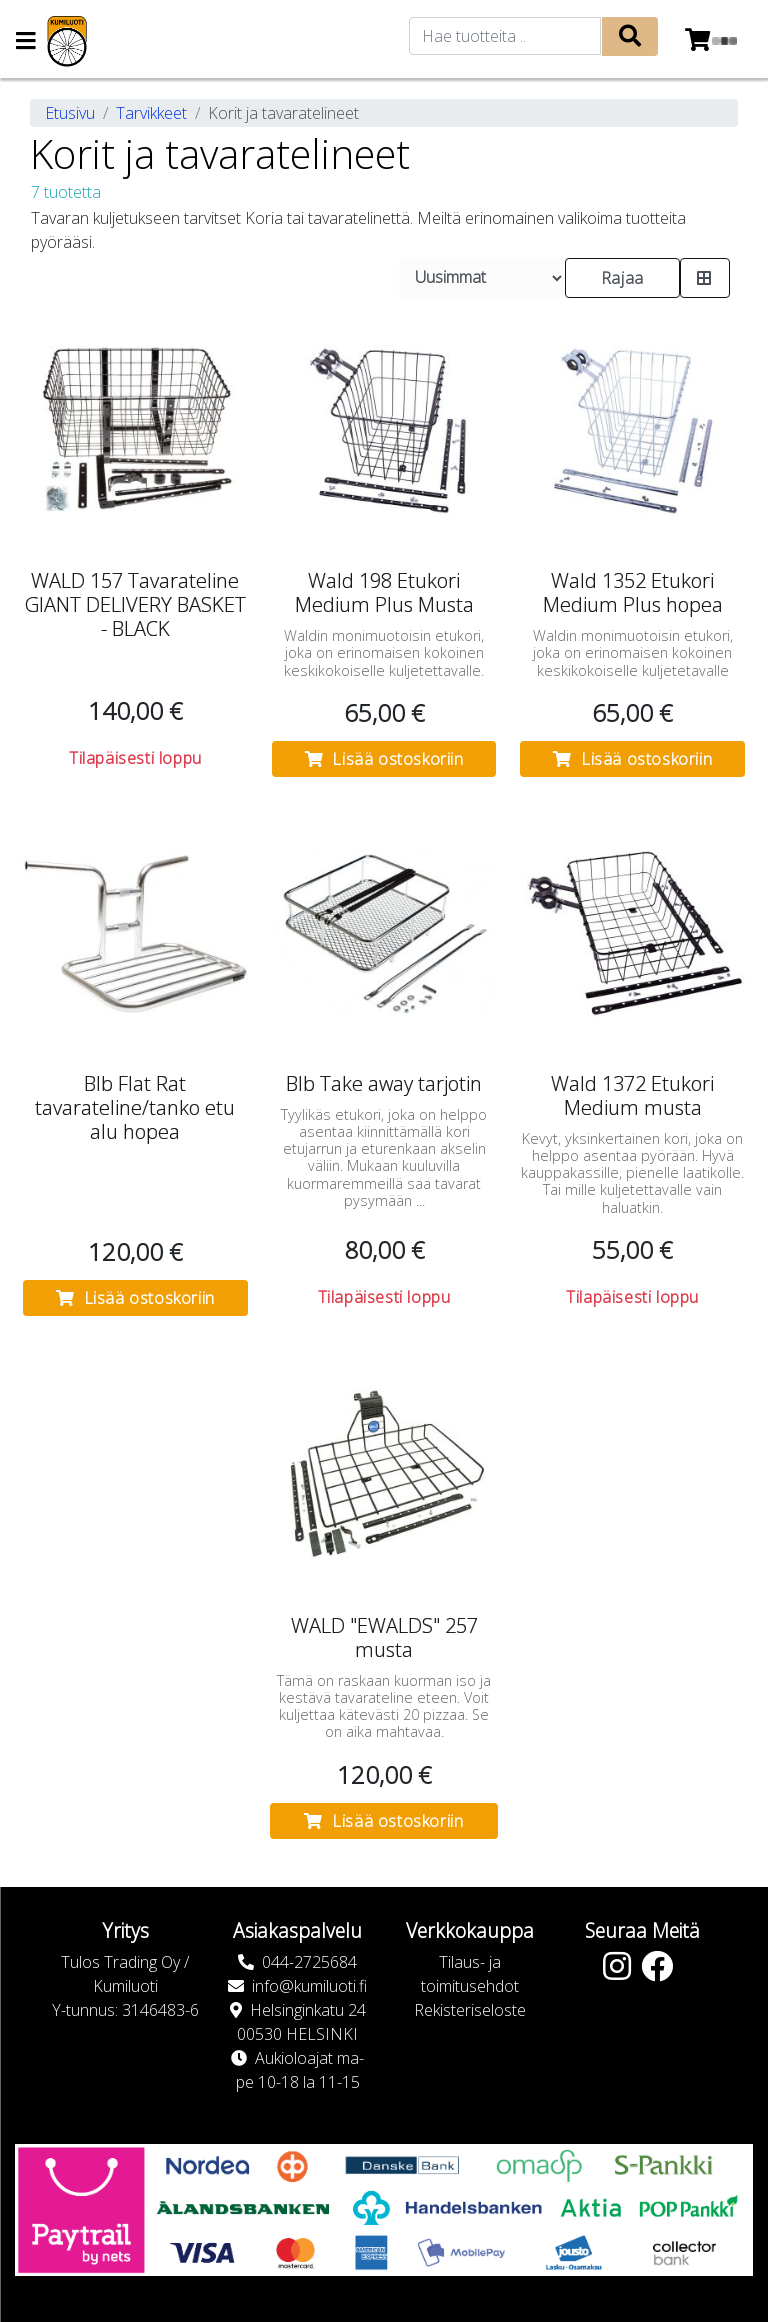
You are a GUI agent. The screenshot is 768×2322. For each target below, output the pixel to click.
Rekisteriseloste (470, 2010)
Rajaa (622, 278)
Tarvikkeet (151, 113)
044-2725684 (309, 1962)
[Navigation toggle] (26, 42)
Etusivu (70, 113)
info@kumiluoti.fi (309, 1986)
